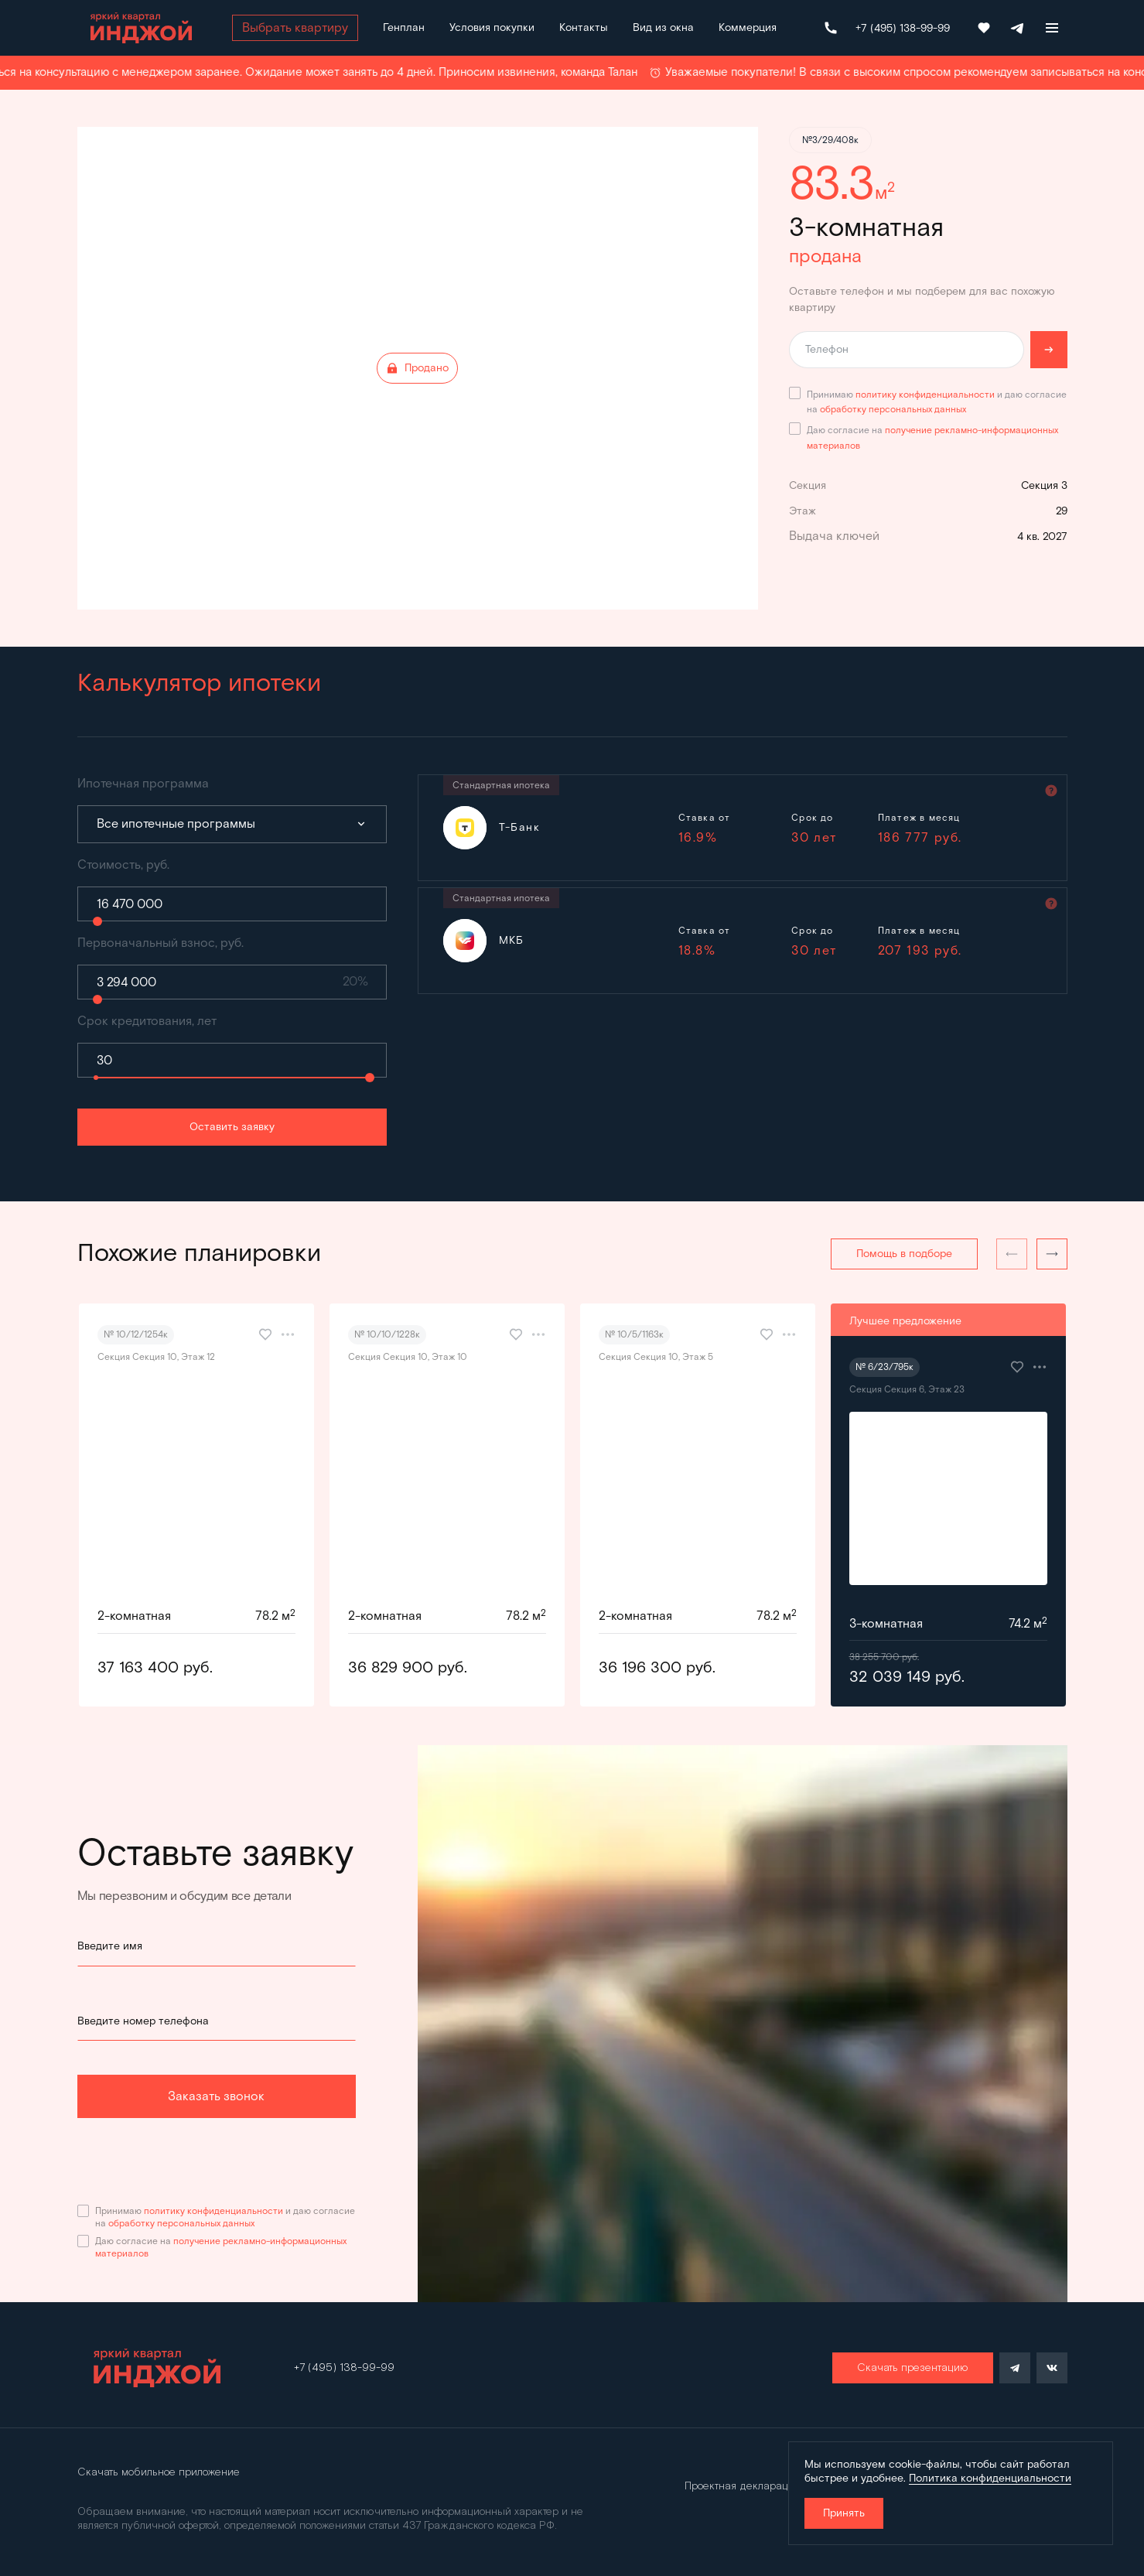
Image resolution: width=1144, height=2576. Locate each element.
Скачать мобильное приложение (158, 2472)
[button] (1051, 1253)
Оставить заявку (232, 1126)
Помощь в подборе (904, 1253)
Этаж (802, 511)
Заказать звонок (216, 2096)
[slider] (97, 921)
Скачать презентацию (912, 2368)
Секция (807, 485)
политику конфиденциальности (925, 394)
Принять (844, 2513)
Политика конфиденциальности (990, 2478)
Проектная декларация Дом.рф (762, 2486)
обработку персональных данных (893, 409)
